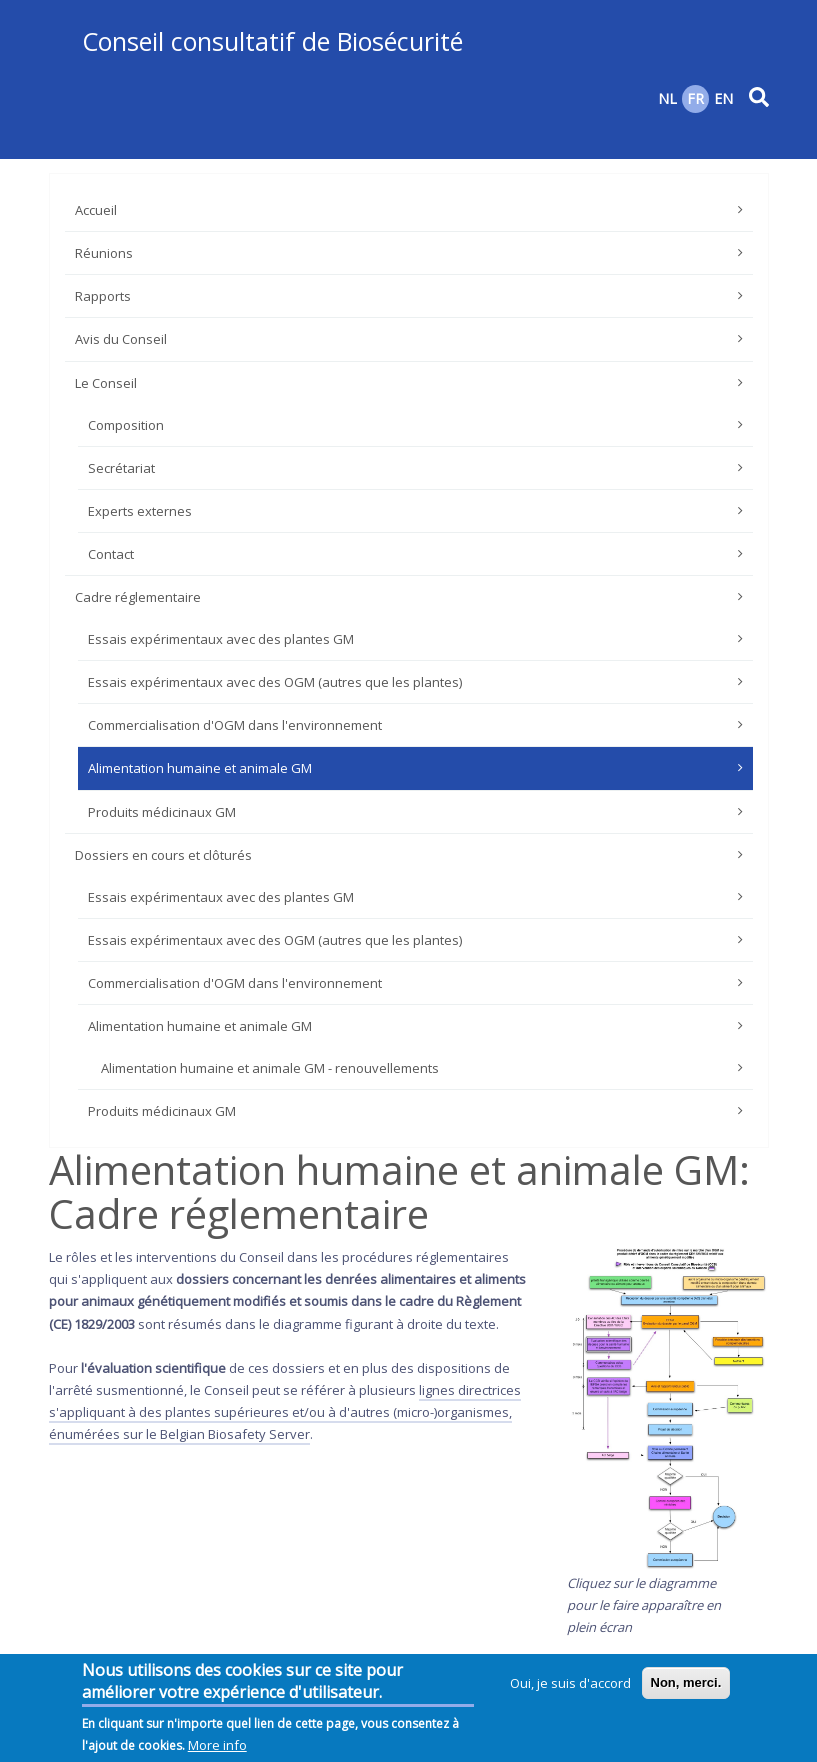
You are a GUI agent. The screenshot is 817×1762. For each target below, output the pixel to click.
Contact (111, 554)
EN (723, 98)
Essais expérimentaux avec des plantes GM (221, 639)
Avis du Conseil (121, 339)
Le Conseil (106, 383)
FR (695, 98)
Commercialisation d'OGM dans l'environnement (235, 725)
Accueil (96, 210)
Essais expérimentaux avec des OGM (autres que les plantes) (275, 682)
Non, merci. (686, 1686)
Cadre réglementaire (138, 597)
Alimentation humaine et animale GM (200, 768)
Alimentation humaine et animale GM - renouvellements (270, 1068)
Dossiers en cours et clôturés (163, 855)
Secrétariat (121, 468)
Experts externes (140, 511)
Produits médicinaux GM (162, 812)
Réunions (104, 253)
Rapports (103, 296)
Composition (126, 425)
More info (217, 1749)
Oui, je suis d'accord (570, 1687)
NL (667, 98)
